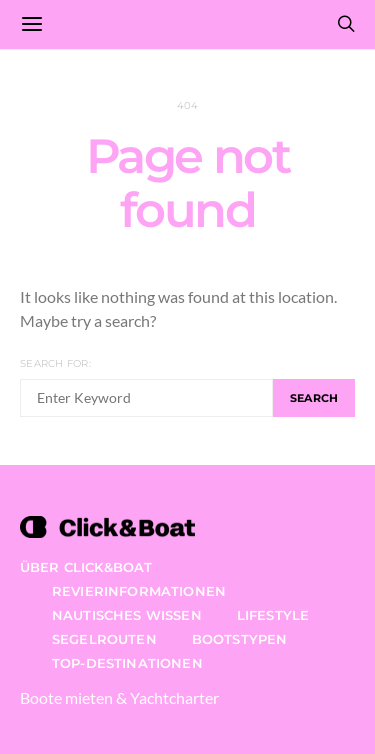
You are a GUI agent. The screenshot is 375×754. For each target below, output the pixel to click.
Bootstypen (240, 639)
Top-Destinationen (127, 663)
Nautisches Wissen (127, 615)
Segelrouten (104, 639)
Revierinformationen (139, 591)
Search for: (55, 363)
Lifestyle (273, 615)
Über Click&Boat (86, 567)
